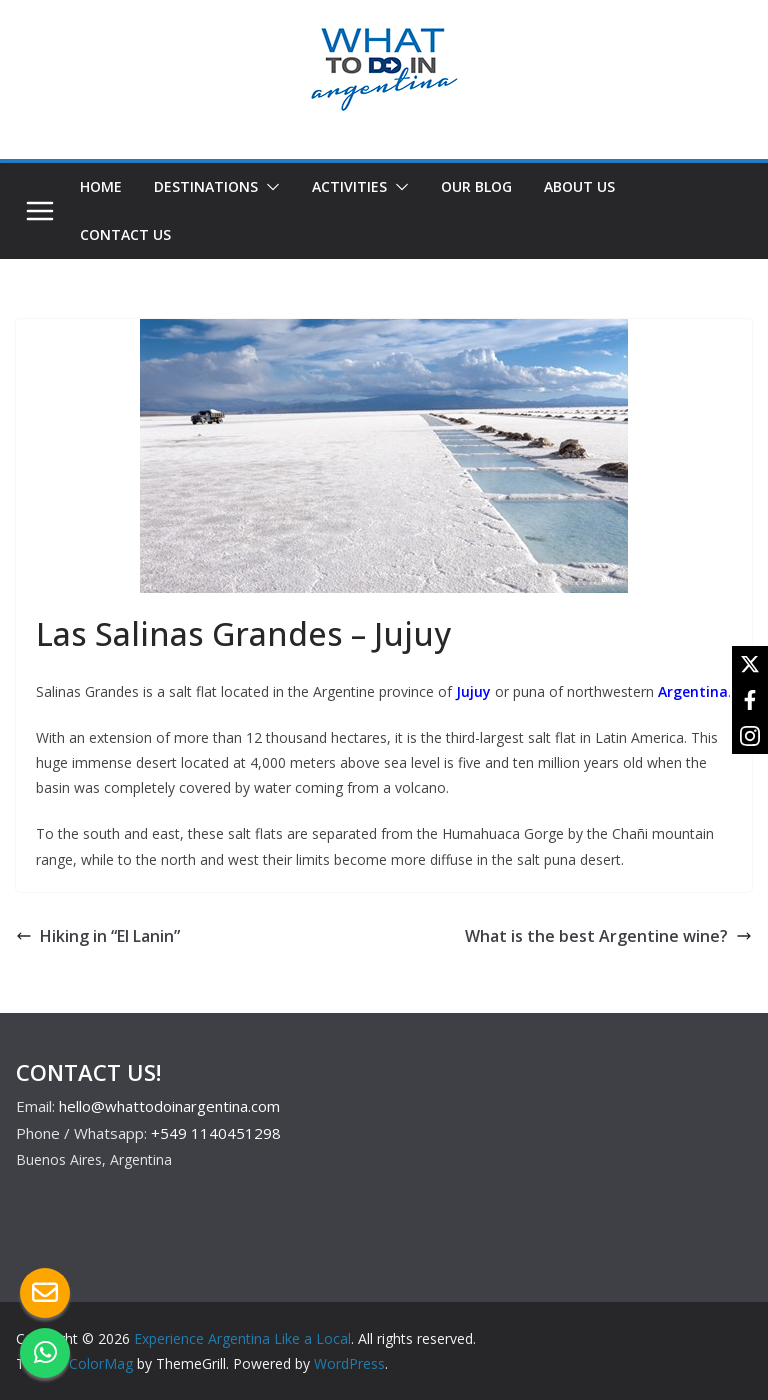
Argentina (693, 691)
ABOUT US (579, 186)
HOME (101, 186)
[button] (269, 187)
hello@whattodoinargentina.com (169, 1106)
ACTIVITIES (349, 186)
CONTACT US (125, 234)
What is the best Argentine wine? (608, 936)
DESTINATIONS (206, 186)
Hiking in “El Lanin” (98, 936)
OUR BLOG (476, 186)
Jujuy (473, 691)
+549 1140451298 (216, 1133)
